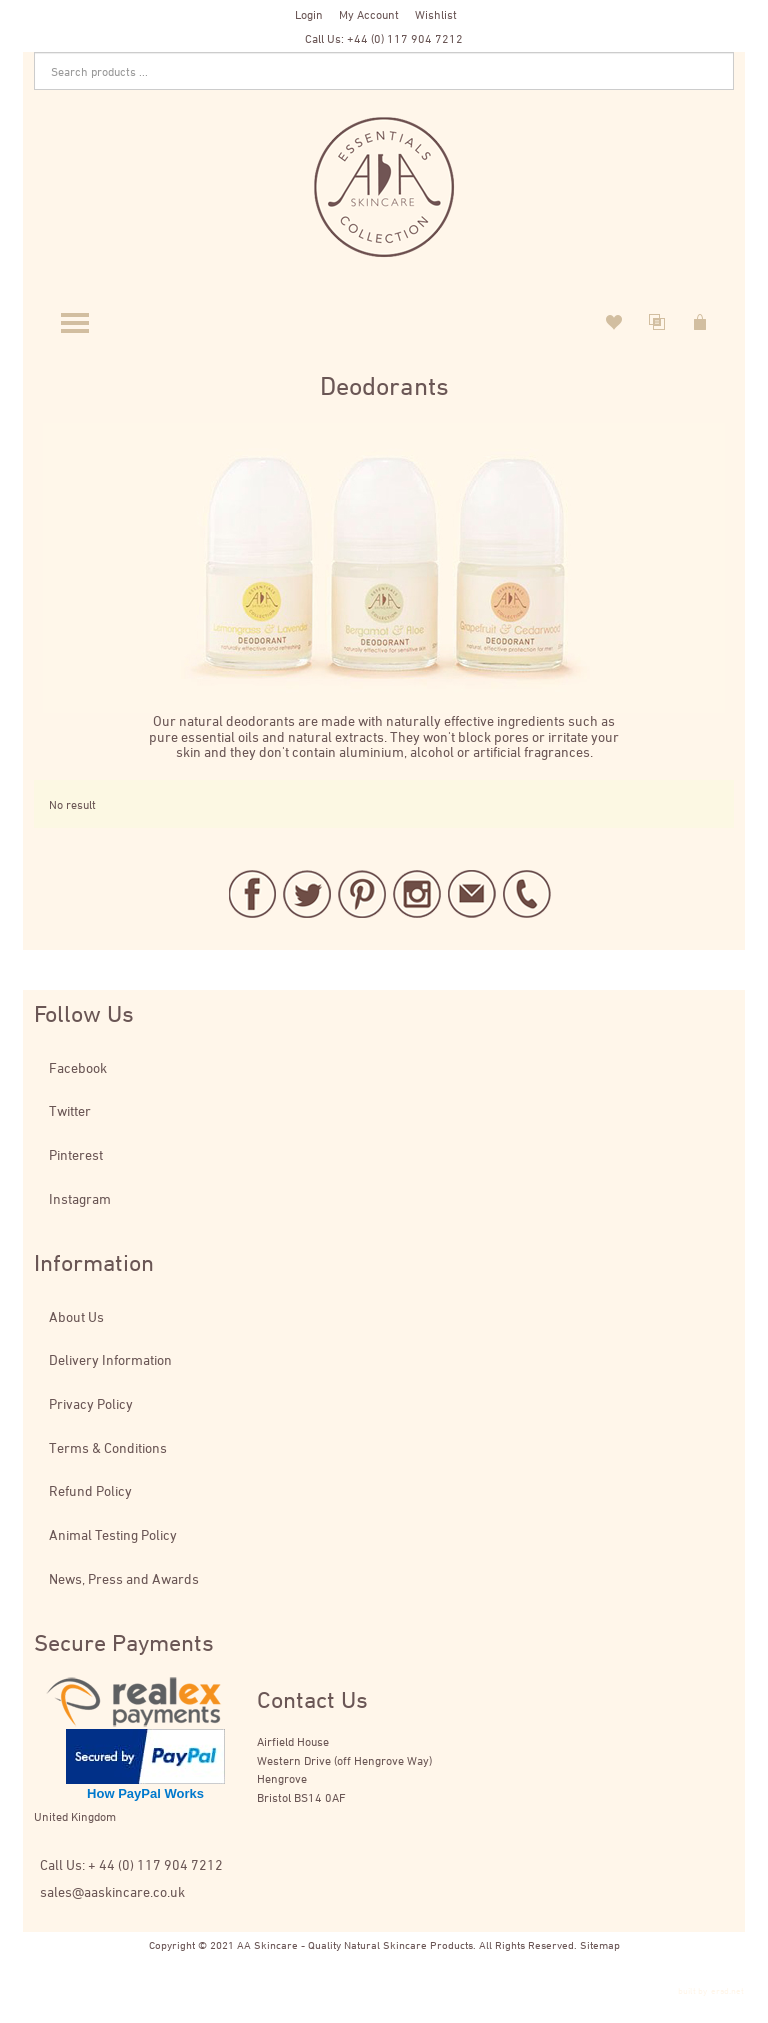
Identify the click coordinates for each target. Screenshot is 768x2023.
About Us (76, 1316)
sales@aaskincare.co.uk (112, 1891)
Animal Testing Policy (113, 1534)
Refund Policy (90, 1490)
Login (309, 14)
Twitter (70, 1110)
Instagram (80, 1198)
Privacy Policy (91, 1403)
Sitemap (600, 1944)
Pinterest (76, 1154)
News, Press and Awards (124, 1578)
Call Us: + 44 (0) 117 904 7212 (131, 1864)
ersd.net (727, 1990)
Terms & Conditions (108, 1447)
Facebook (78, 1067)
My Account (369, 14)
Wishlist (436, 14)
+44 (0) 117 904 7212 (405, 38)
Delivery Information (110, 1359)
